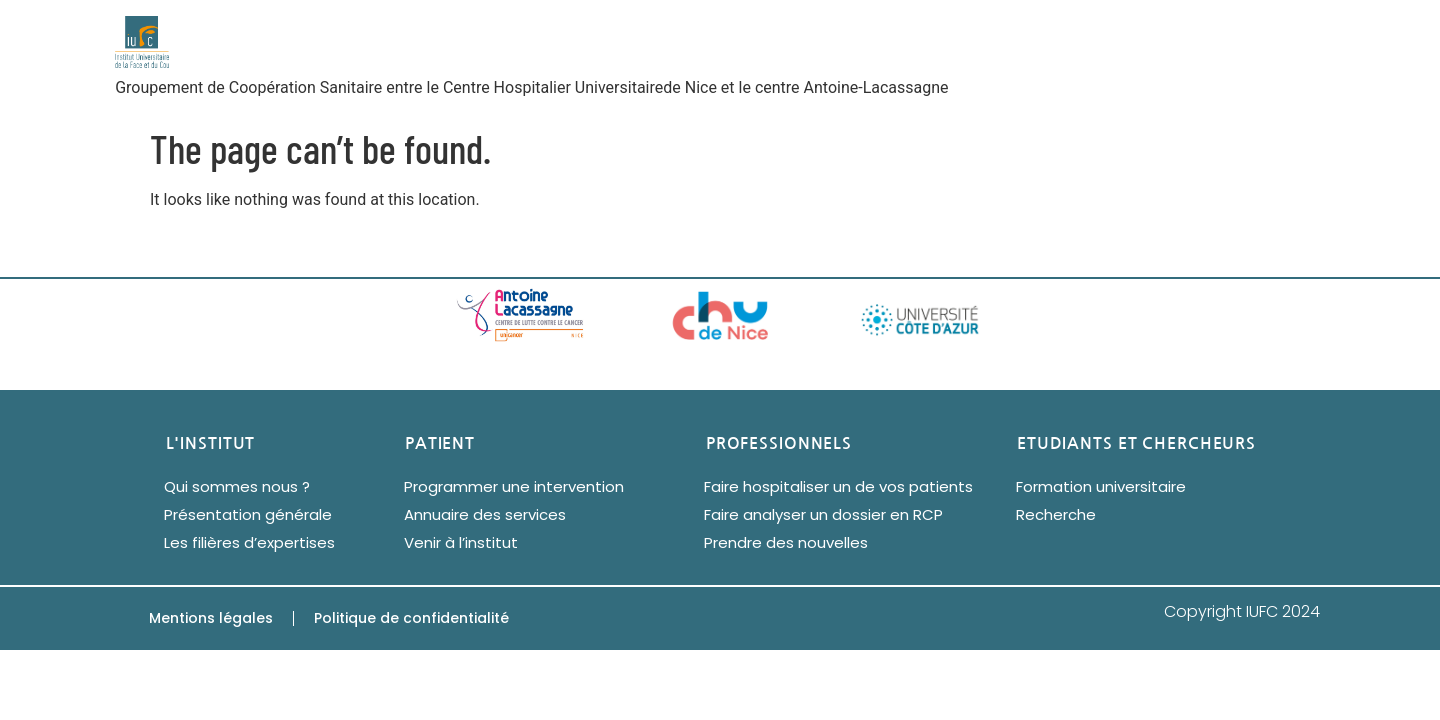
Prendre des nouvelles (786, 542)
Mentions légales (211, 618)
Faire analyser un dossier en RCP (823, 514)
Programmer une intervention (514, 486)
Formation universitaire (1101, 486)
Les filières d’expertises (249, 542)
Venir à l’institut (461, 542)
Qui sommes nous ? (237, 486)
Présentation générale (248, 514)
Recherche (1056, 514)
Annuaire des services (485, 514)
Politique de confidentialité (411, 618)
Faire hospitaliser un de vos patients (838, 486)
